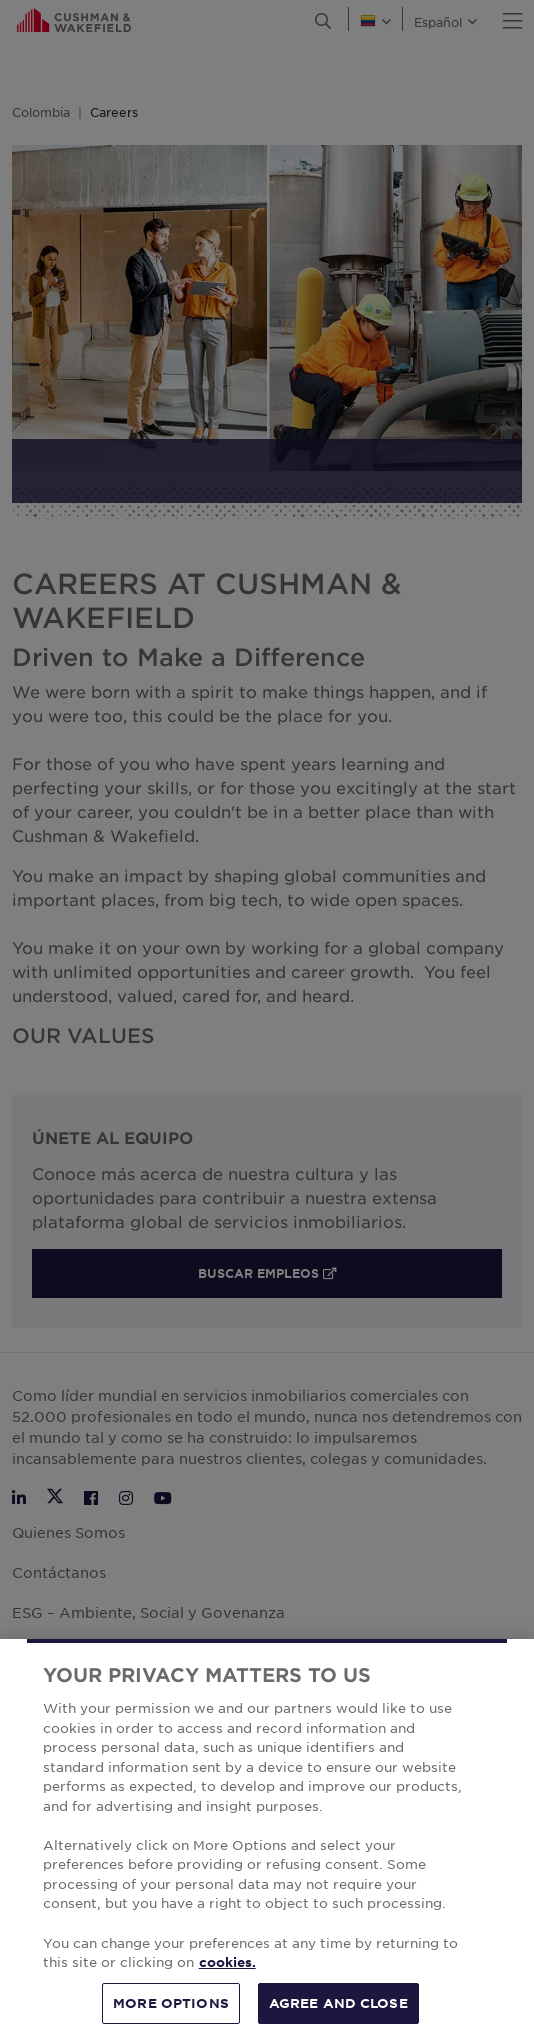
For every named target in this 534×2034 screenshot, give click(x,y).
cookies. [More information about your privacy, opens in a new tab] (227, 1977)
